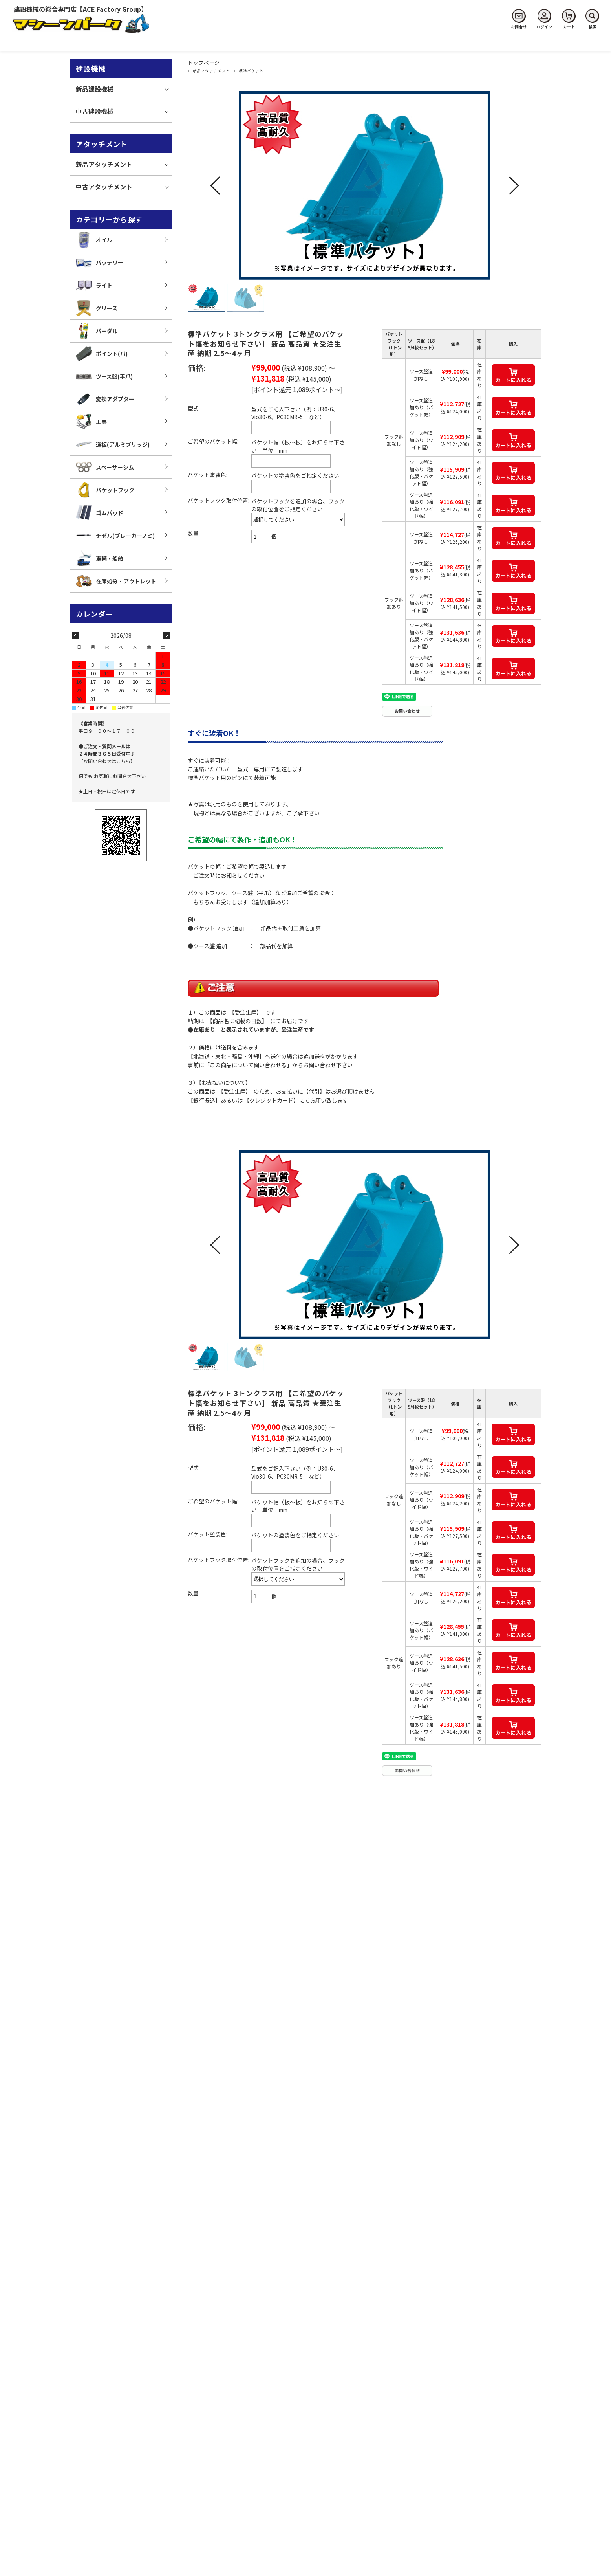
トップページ (204, 62)
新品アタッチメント (211, 70)
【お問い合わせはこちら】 (107, 761)
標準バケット (251, 70)
